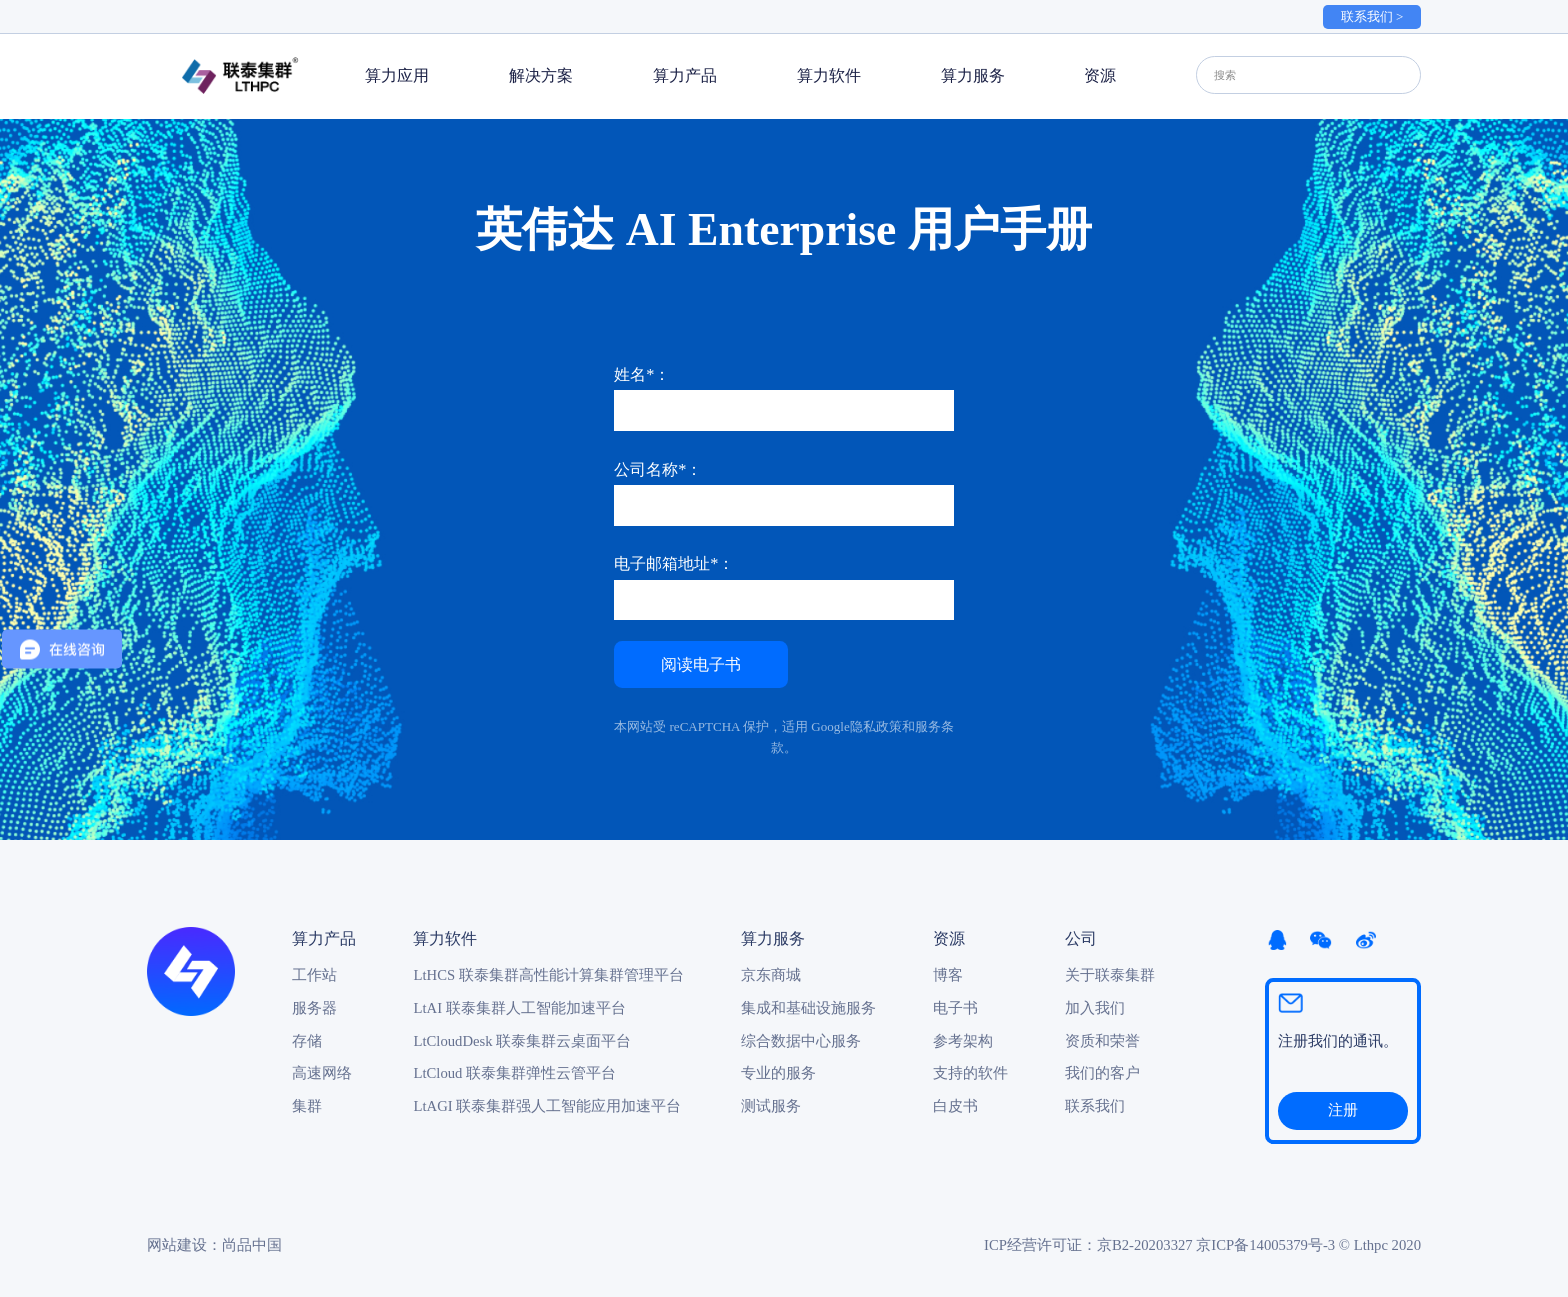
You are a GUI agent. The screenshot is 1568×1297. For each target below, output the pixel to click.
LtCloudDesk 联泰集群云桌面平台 (522, 1041)
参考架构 (963, 1041)
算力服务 (973, 75)
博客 (948, 975)
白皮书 (955, 1106)
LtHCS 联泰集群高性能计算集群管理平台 (548, 975)
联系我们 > (1372, 16)
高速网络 (322, 1073)
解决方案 (541, 75)
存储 (307, 1041)
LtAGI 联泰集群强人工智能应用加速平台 (547, 1106)
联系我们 (1095, 1106)
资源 (1100, 75)
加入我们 (1095, 1008)
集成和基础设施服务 (808, 1008)
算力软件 (829, 75)
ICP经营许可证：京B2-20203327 (1088, 1245)
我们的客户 (1102, 1073)
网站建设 (177, 1245)
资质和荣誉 (1102, 1041)
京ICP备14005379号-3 (1265, 1245)
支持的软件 (970, 1073)
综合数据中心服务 (801, 1041)
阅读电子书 (701, 664)
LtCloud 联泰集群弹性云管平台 (514, 1073)
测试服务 (771, 1106)
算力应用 (397, 75)
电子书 (955, 1008)
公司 (1081, 938)
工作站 (314, 975)
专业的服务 (778, 1073)
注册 (1343, 1110)
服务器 (314, 1008)
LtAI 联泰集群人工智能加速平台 (519, 1008)
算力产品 (685, 75)
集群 (307, 1106)
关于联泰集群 (1110, 975)
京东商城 (771, 975)
